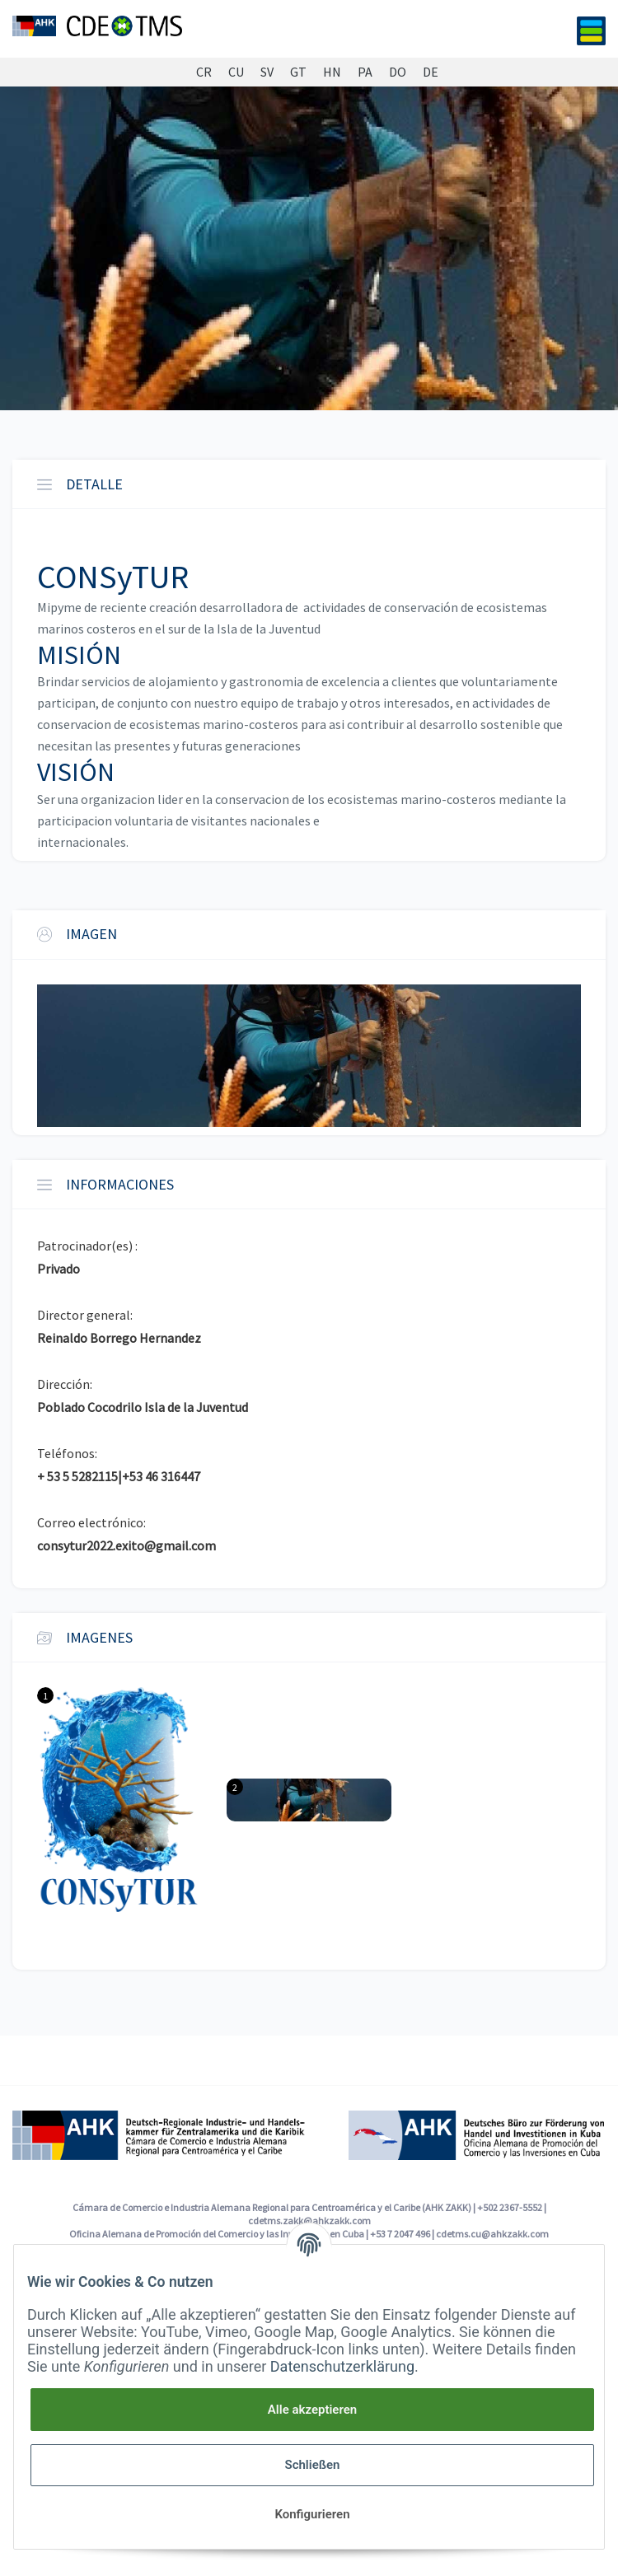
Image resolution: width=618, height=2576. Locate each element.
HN (332, 72)
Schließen (311, 2464)
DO (397, 72)
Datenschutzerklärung (342, 2366)
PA (365, 72)
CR (204, 72)
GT (298, 72)
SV (267, 72)
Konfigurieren (311, 2514)
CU (236, 72)
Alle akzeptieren (312, 2409)
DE (430, 72)
